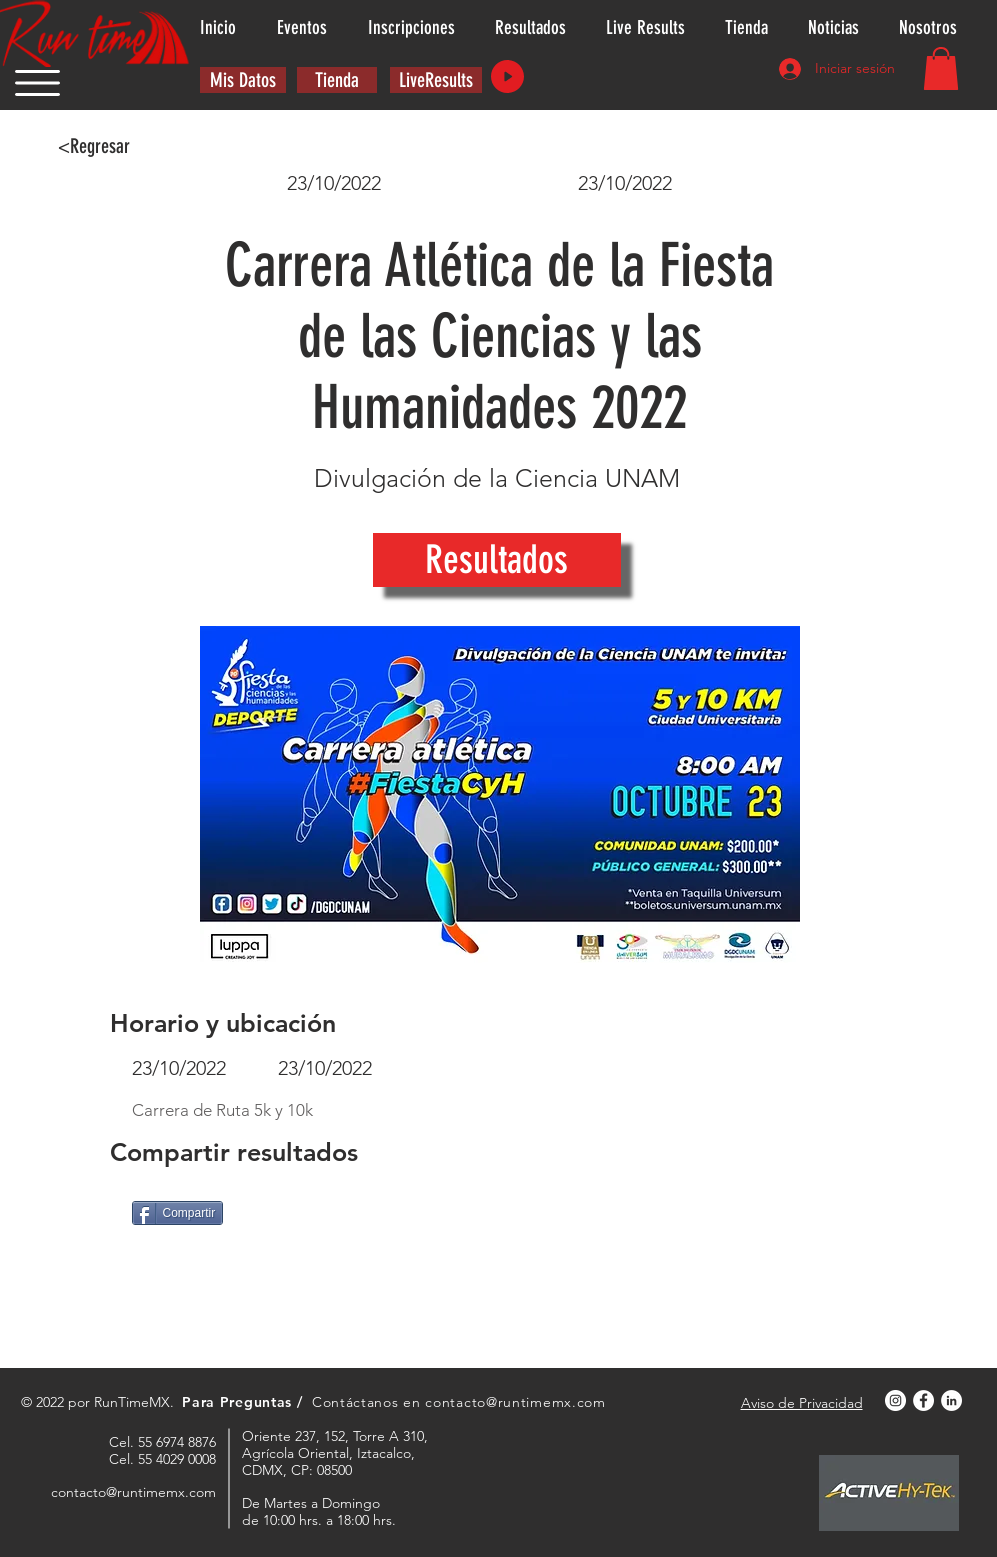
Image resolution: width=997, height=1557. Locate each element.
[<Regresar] (94, 146)
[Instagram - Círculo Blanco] (895, 1400)
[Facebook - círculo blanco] (923, 1400)
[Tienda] (337, 80)
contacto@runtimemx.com (515, 1402)
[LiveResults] (436, 80)
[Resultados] (497, 560)
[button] (37, 83)
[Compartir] (178, 1213)
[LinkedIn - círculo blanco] (951, 1400)
